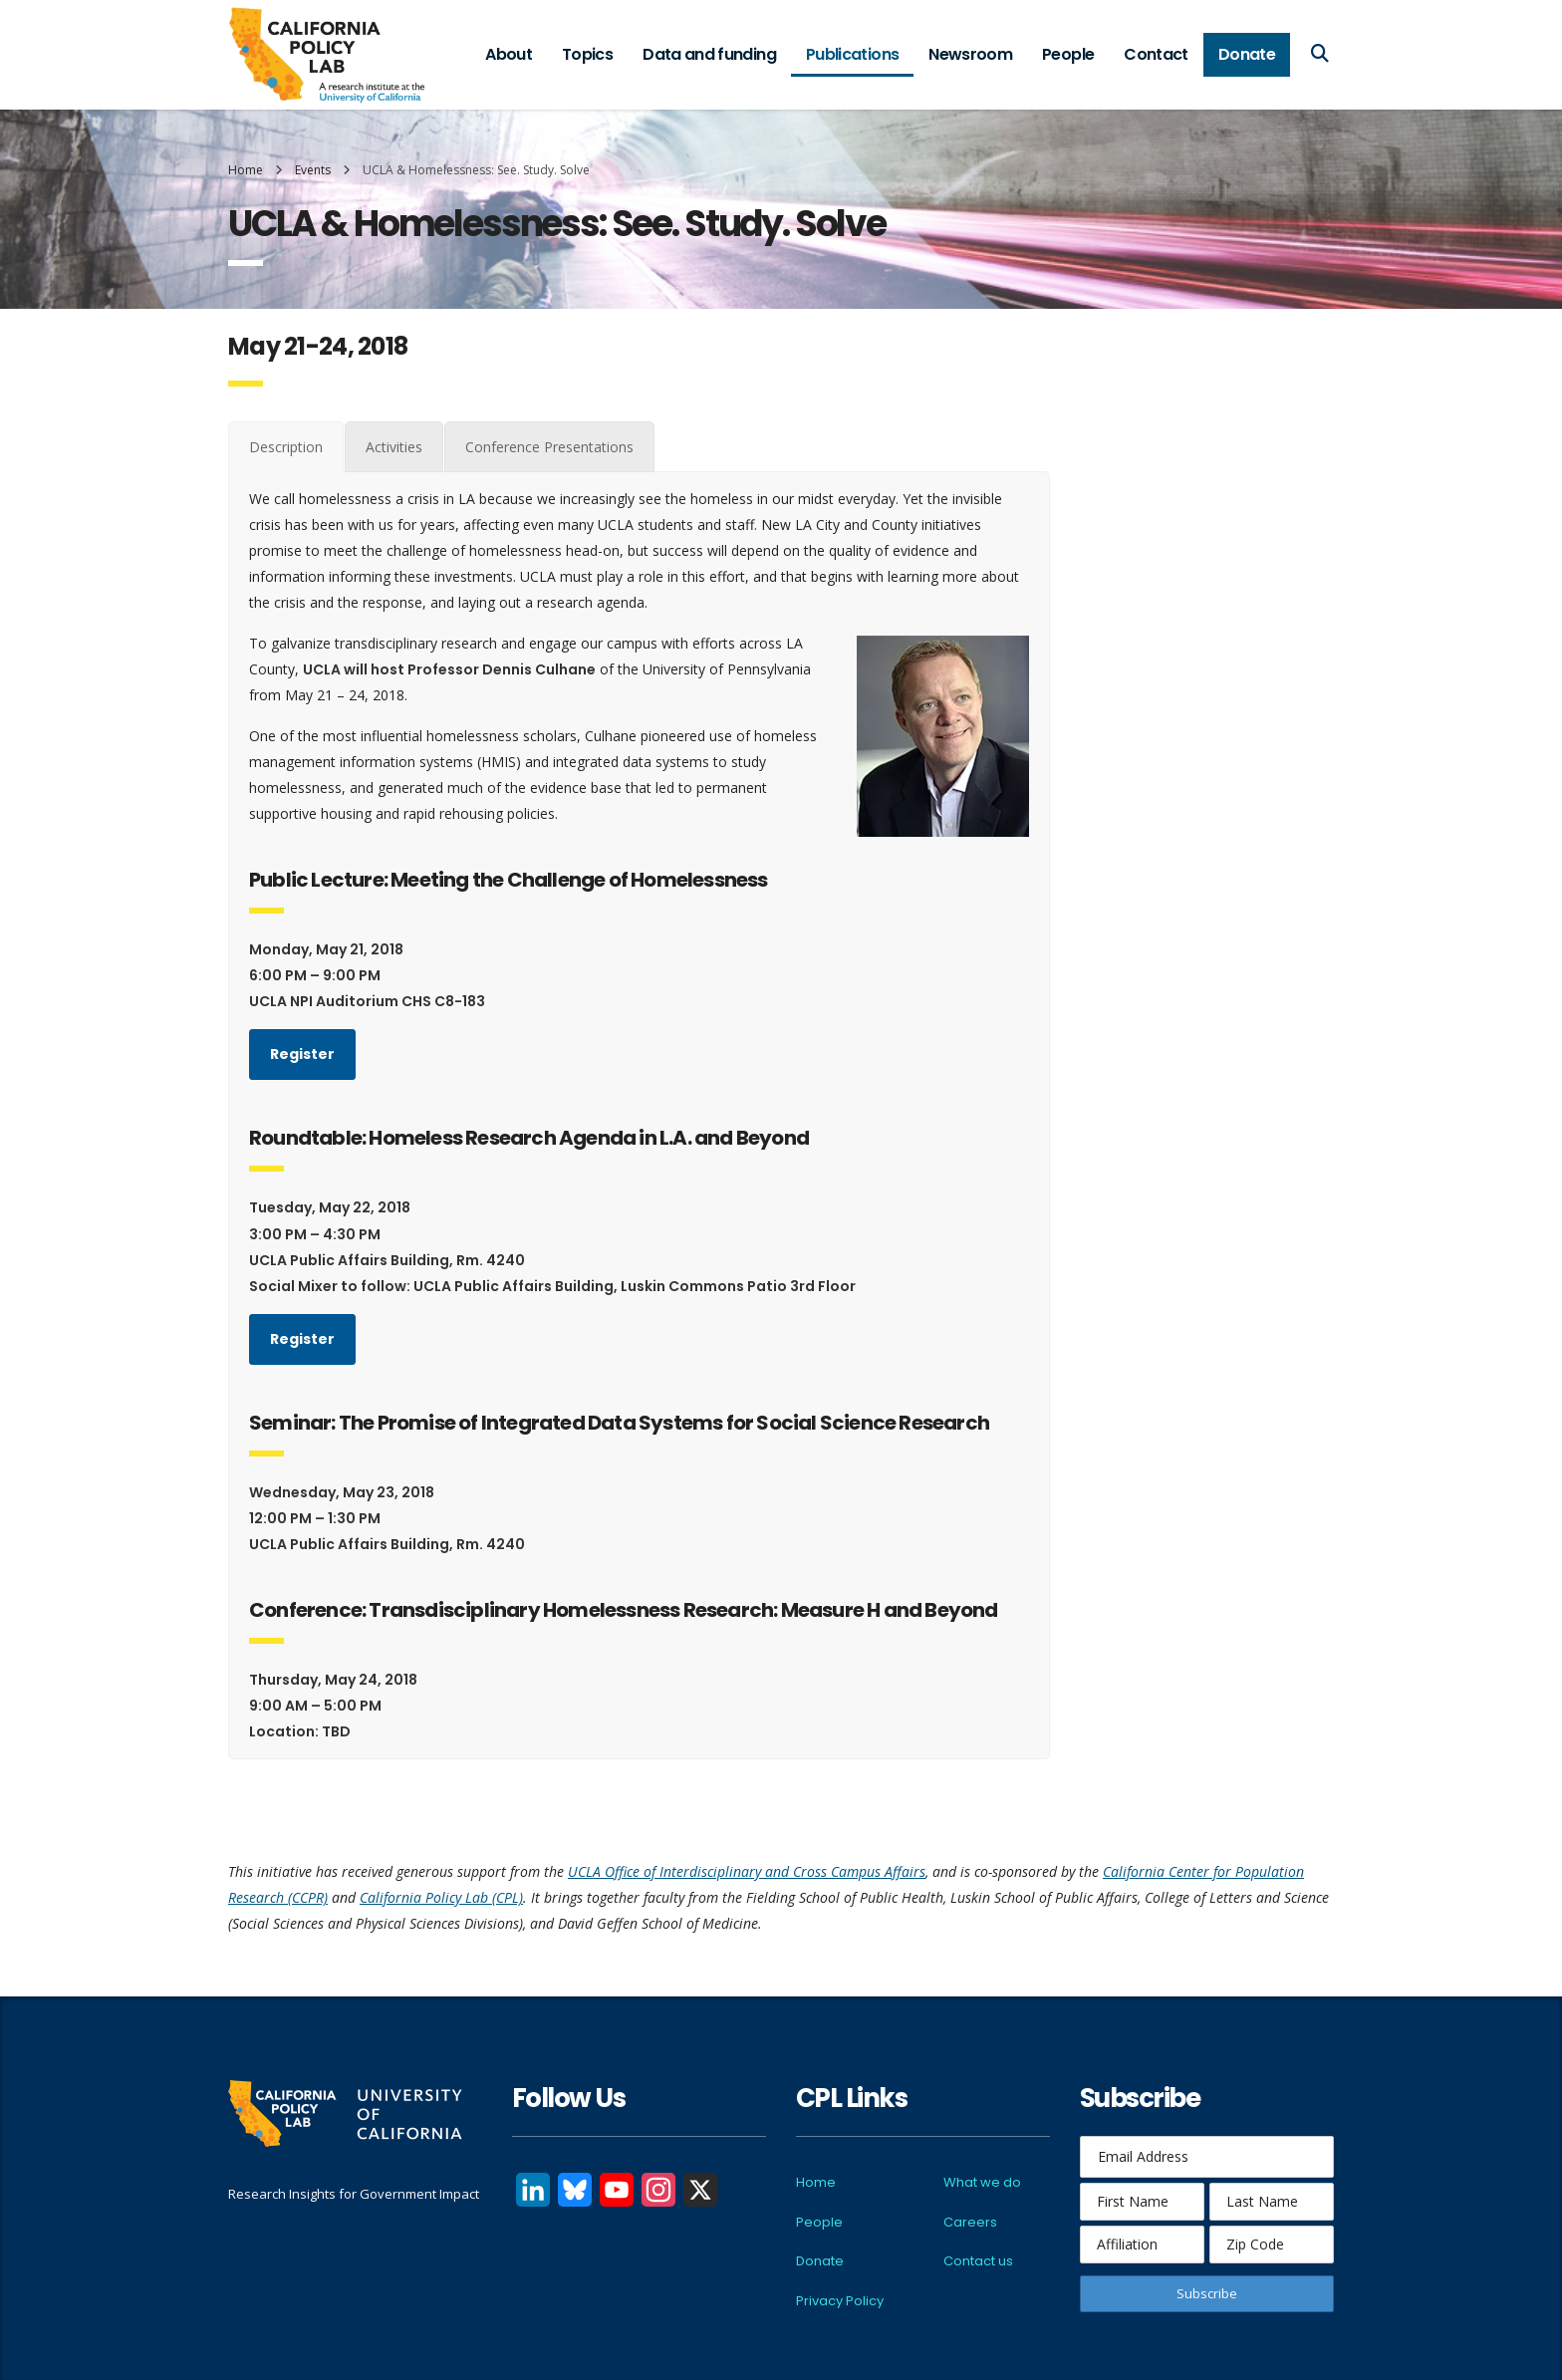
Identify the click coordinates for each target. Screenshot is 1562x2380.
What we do (982, 2182)
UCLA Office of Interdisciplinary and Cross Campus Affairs (746, 1871)
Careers (970, 2222)
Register (302, 1054)
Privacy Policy (840, 2300)
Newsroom (970, 54)
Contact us (978, 2260)
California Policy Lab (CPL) (441, 1897)
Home (245, 169)
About (508, 54)
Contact (1156, 54)
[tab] (286, 446)
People (1068, 54)
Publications (852, 54)
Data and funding (709, 54)
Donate (1246, 54)
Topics (587, 54)
